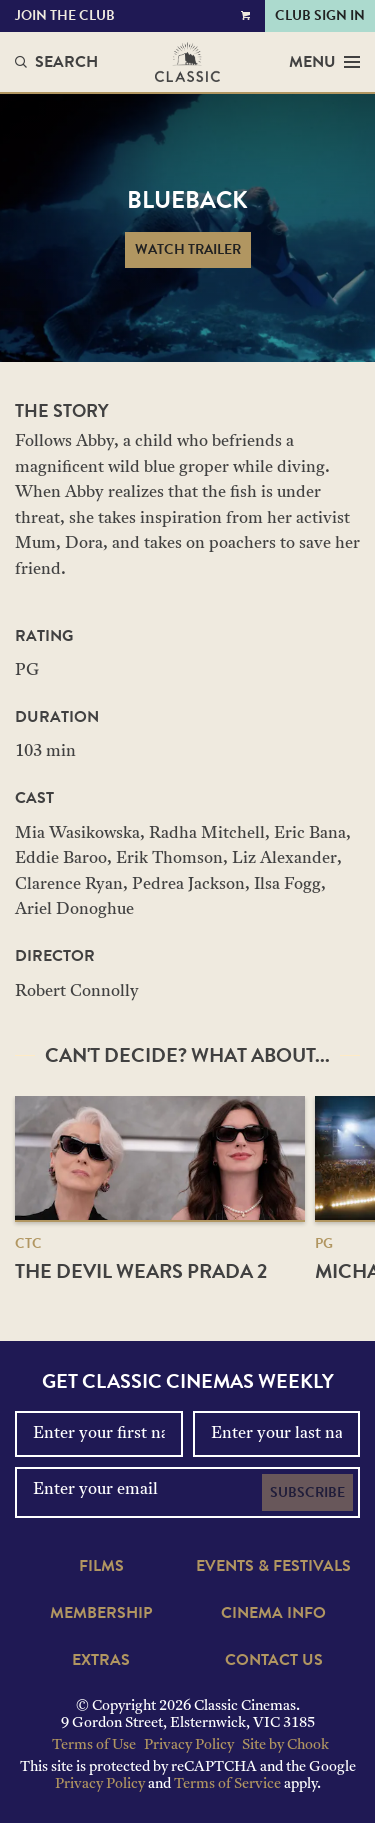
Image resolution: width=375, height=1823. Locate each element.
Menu (324, 62)
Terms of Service (227, 1784)
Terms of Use (94, 1745)
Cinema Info (273, 1613)
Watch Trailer (188, 249)
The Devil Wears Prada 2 (141, 1271)
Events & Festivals (273, 1566)
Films (101, 1566)
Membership (101, 1613)
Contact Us (274, 1660)
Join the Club (65, 15)
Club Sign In (320, 15)
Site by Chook (285, 1745)
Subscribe (307, 1492)
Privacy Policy (189, 1745)
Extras (101, 1660)
